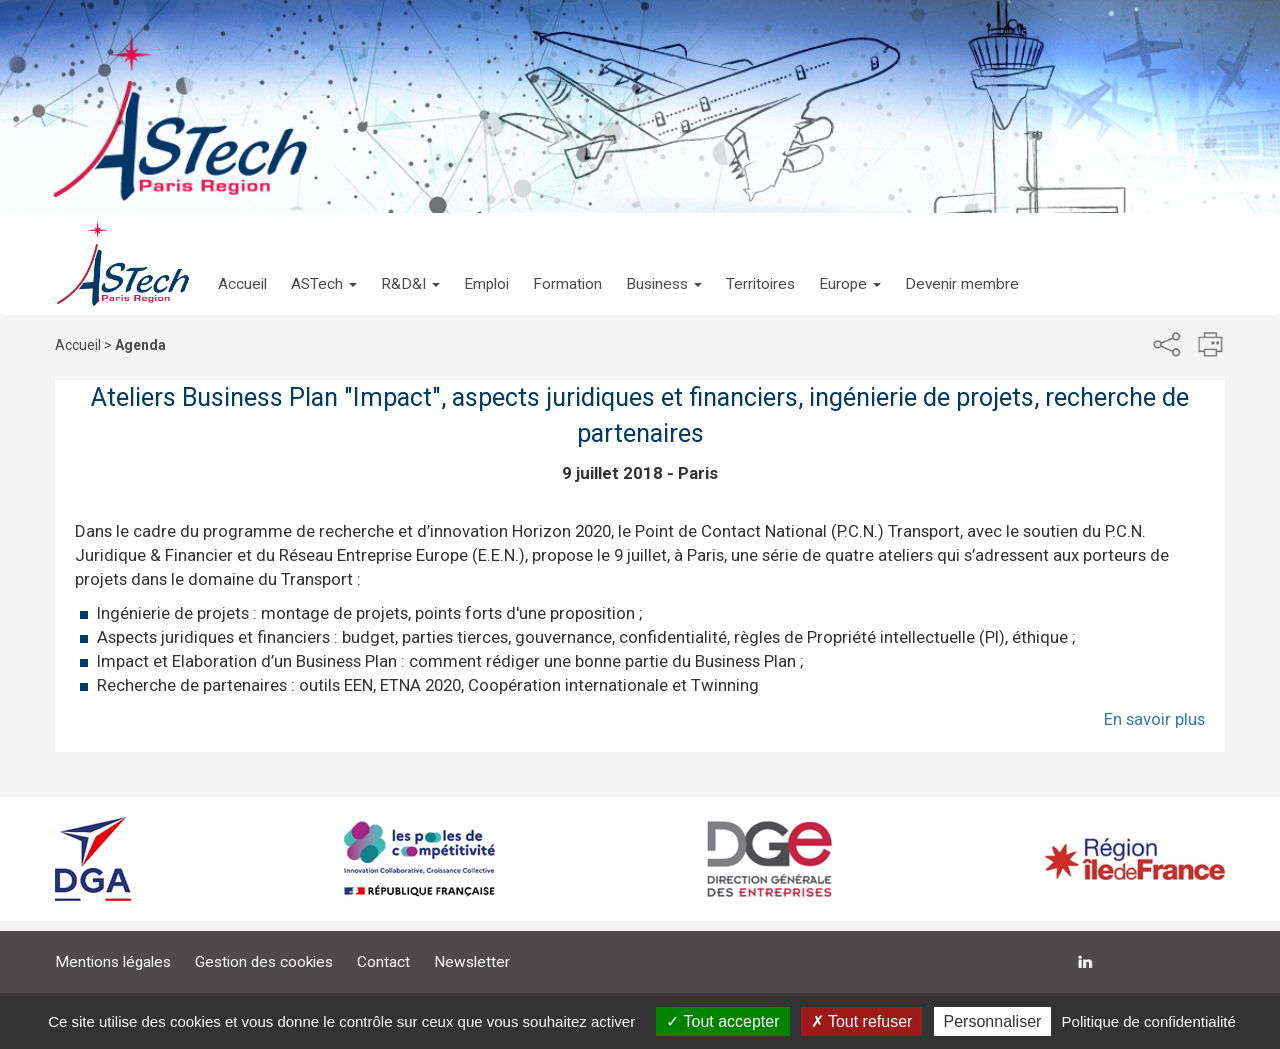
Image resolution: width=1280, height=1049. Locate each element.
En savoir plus (1154, 719)
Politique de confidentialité (1149, 1021)
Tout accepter (722, 1021)
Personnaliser (993, 1021)
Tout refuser (862, 1021)
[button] (324, 264)
